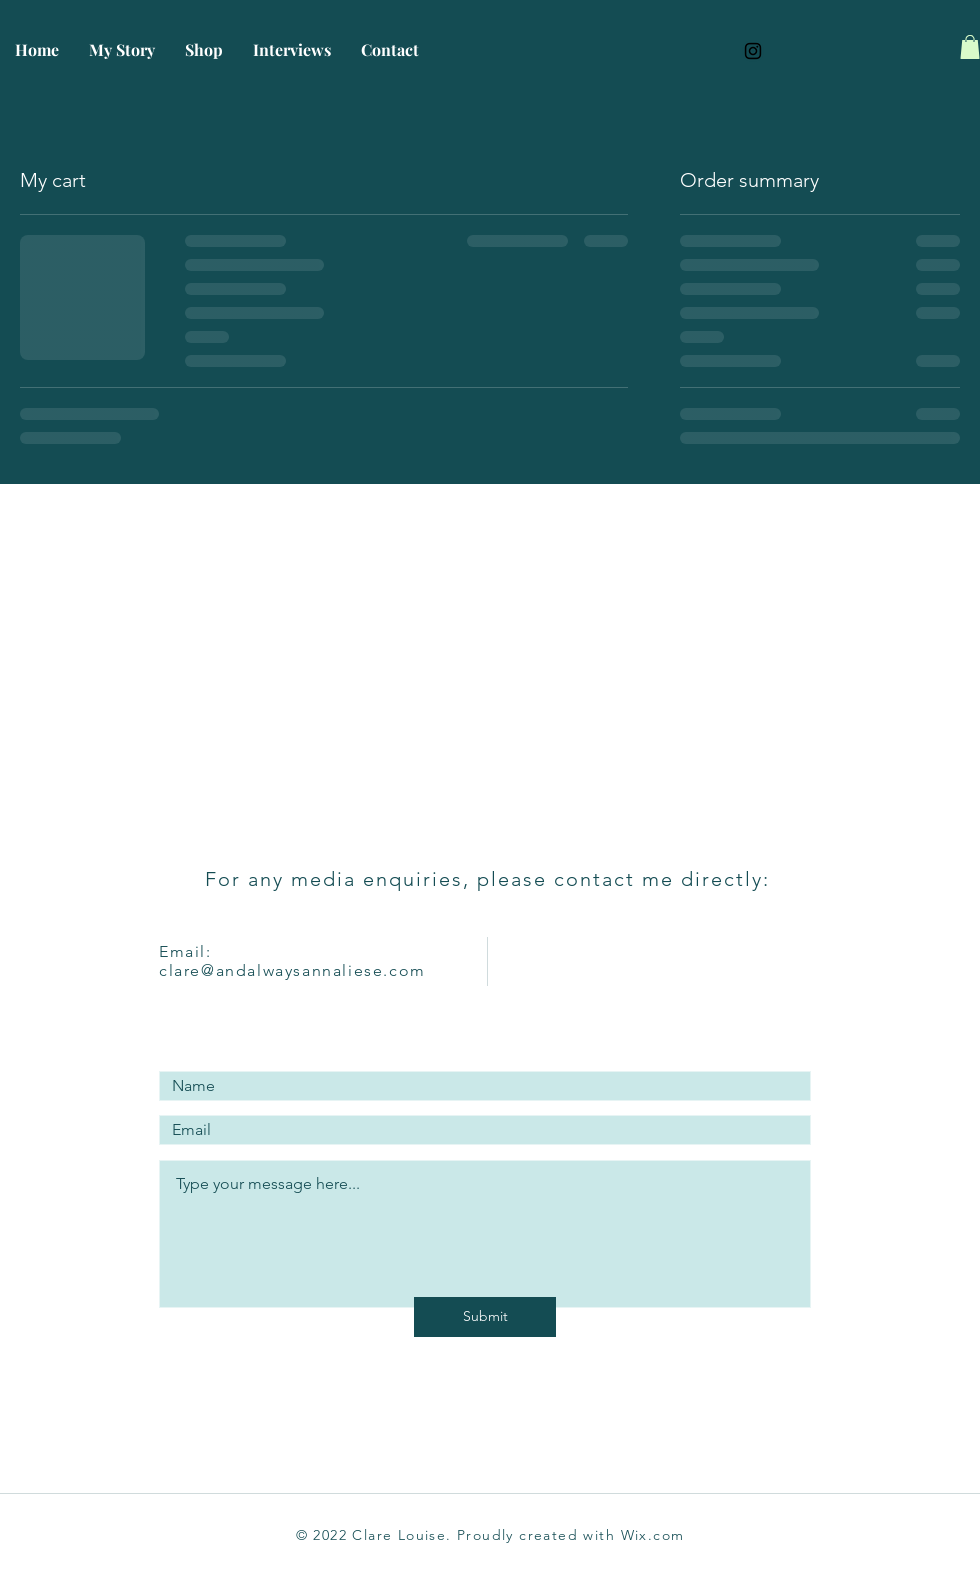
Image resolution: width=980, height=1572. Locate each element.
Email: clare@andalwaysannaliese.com (292, 961)
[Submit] (485, 1317)
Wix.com (653, 1535)
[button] (970, 47)
